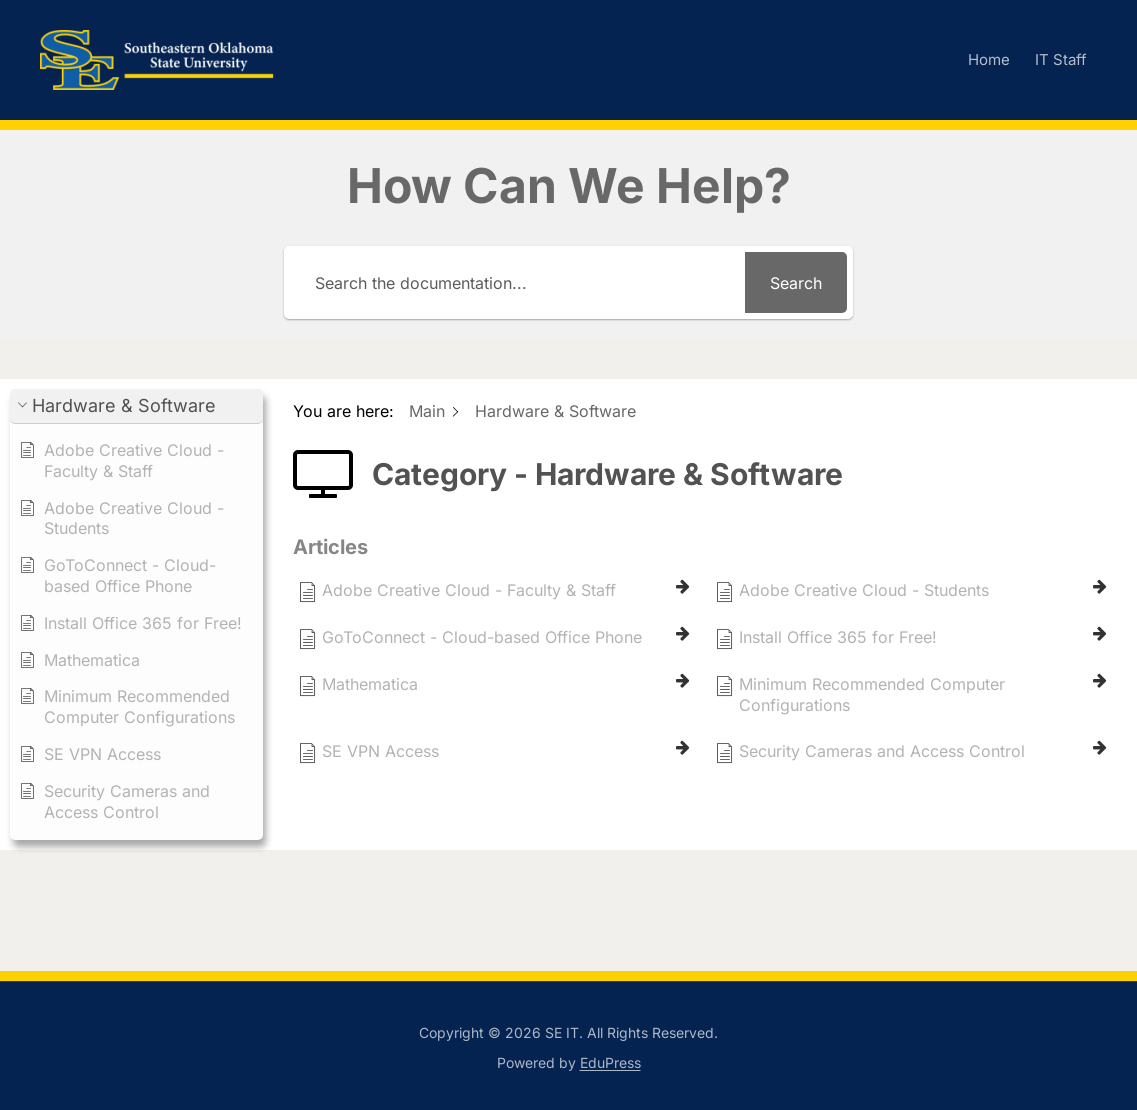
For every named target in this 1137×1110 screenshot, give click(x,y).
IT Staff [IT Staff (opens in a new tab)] (1061, 59)
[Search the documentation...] (517, 282)
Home (989, 59)
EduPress (610, 1062)
